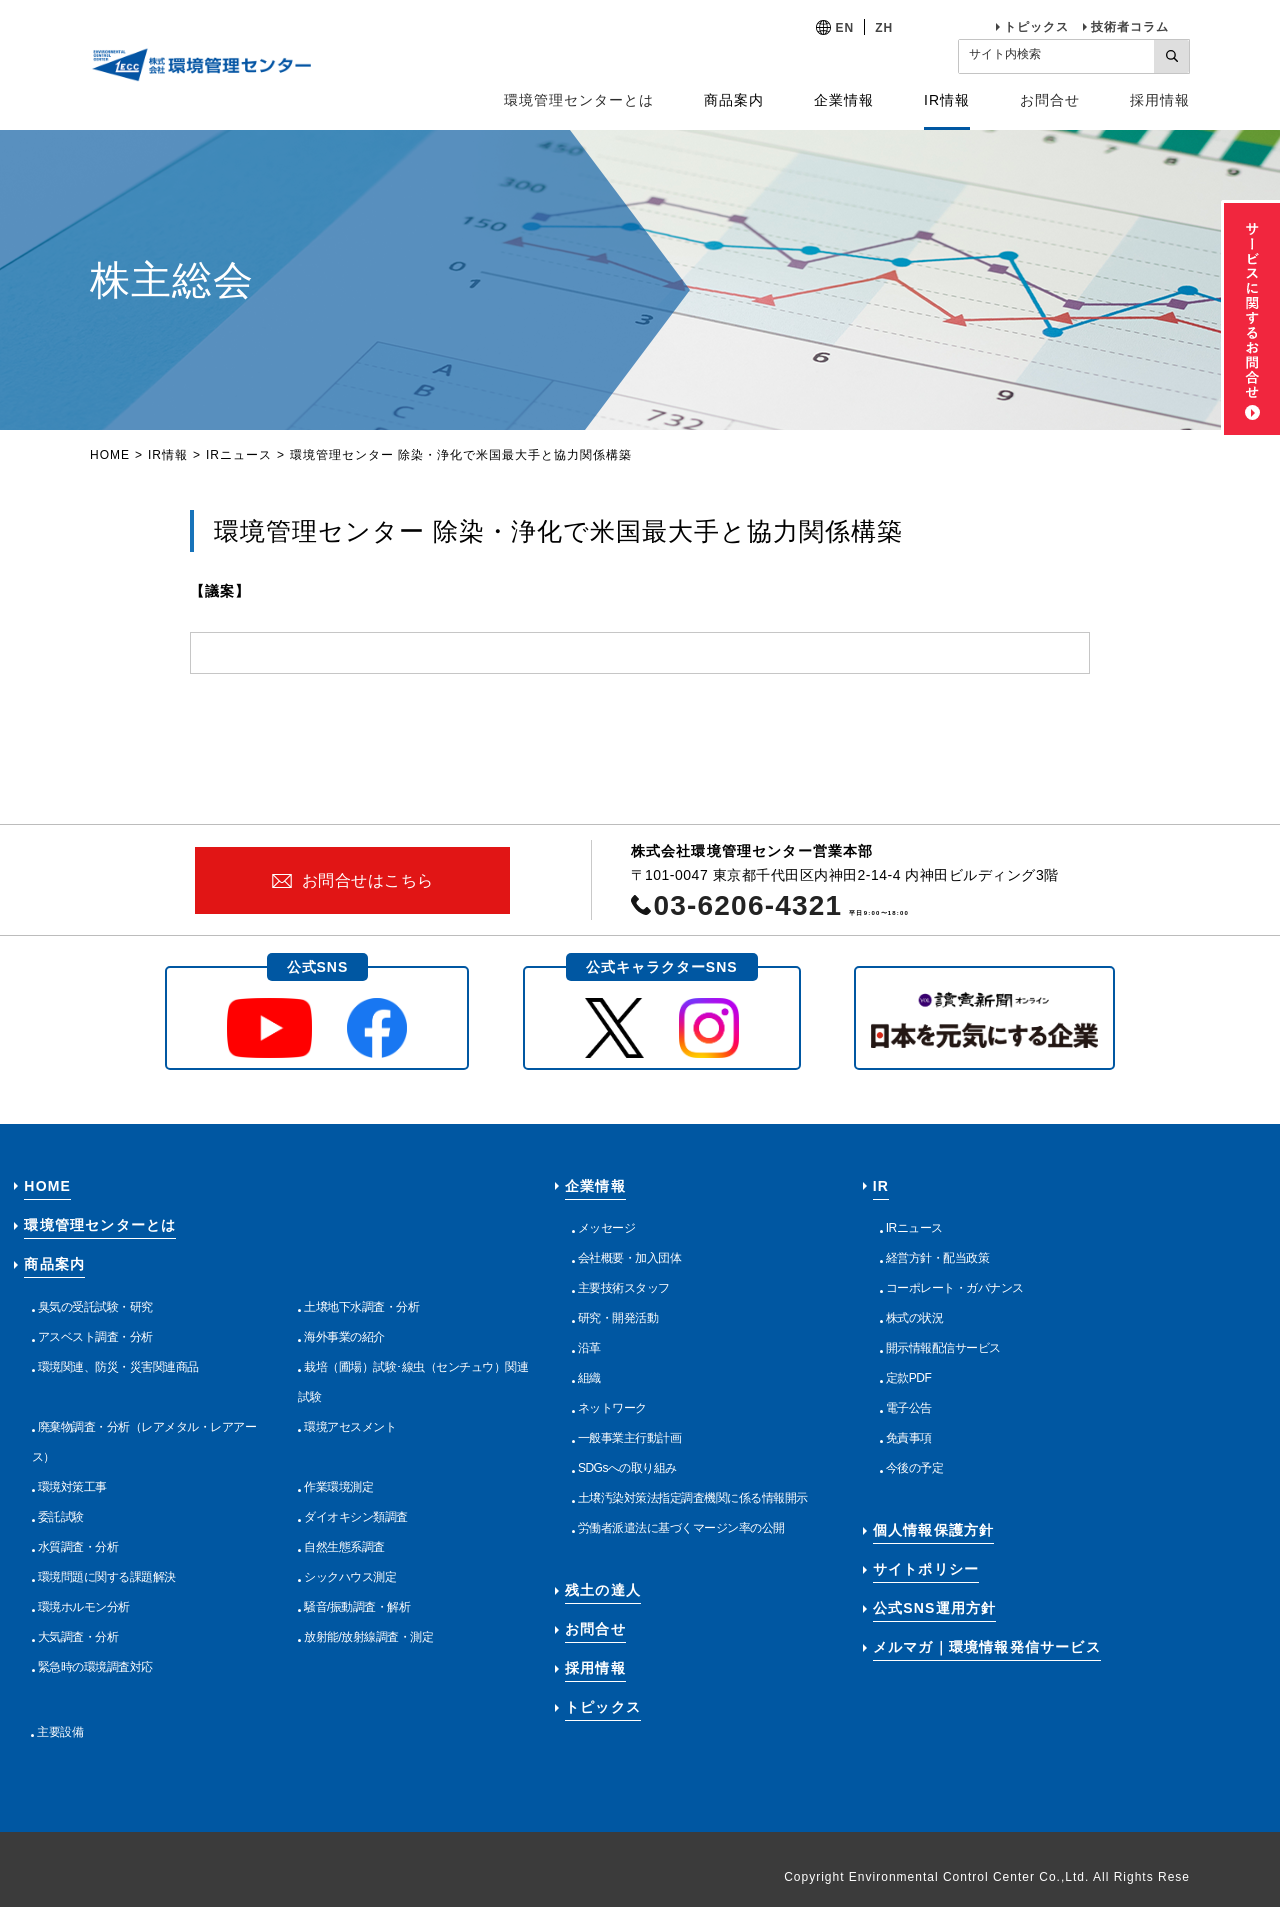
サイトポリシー (926, 1569)
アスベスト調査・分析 (95, 1337)
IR (881, 1186)
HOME (110, 455)
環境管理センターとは (579, 100)
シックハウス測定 (350, 1577)
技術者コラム (1130, 27)
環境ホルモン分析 (84, 1607)
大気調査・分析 (78, 1637)
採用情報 (1160, 100)
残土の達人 (603, 1590)
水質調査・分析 (78, 1547)
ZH (884, 28)
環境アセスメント (350, 1427)
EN (845, 28)
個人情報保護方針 (934, 1530)
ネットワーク (612, 1408)
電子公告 (909, 1408)
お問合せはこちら (368, 880)
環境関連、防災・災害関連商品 (118, 1367)
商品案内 (54, 1264)
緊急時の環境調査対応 (95, 1667)
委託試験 (61, 1517)
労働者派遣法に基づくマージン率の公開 (681, 1528)
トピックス (1036, 27)
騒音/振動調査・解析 (357, 1607)
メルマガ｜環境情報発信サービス (987, 1647)
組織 (589, 1378)
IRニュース (239, 455)
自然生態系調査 (344, 1547)
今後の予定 (915, 1468)
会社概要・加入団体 (630, 1258)
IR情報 (168, 455)
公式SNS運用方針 (935, 1608)
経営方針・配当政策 (938, 1258)
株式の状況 (915, 1318)
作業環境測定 (338, 1487)
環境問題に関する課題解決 (107, 1577)
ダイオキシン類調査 (356, 1517)
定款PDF (909, 1378)
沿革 (589, 1348)
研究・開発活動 (618, 1318)
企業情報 (595, 1186)
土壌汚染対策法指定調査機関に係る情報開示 (693, 1498)
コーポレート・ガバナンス (955, 1288)
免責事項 (909, 1438)
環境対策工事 (72, 1487)
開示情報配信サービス (943, 1348)
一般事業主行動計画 (630, 1438)
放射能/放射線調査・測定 (368, 1637)
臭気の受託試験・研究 (95, 1307)
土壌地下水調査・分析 (361, 1307)
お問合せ (1050, 100)
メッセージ (607, 1228)
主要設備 (60, 1732)
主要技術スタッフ (624, 1288)
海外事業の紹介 (344, 1337)
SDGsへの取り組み (627, 1468)
